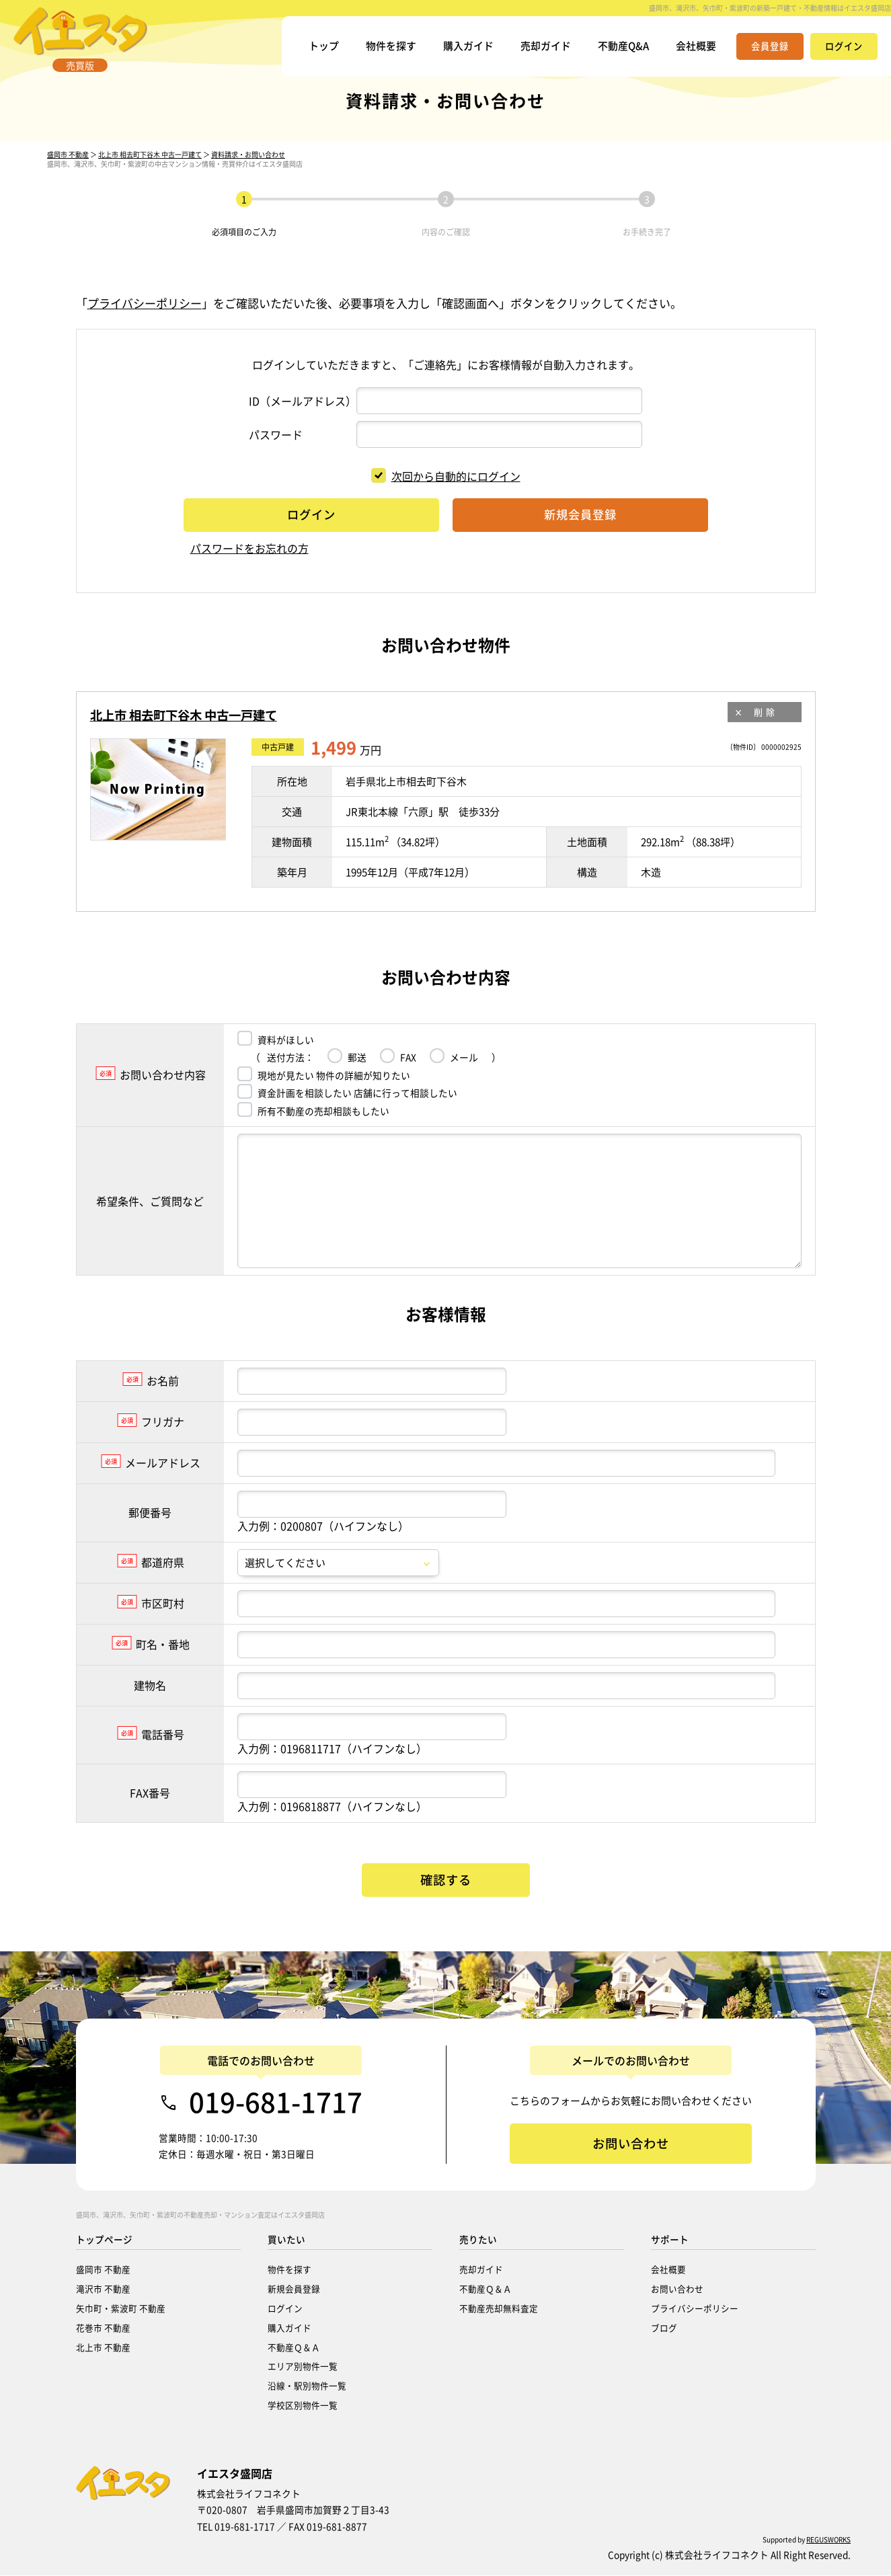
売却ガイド (538, 50)
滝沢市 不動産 (103, 2289)
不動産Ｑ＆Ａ (294, 2347)
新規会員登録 (294, 2289)
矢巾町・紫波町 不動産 (120, 2308)
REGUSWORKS (828, 2540)
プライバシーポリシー (144, 317)
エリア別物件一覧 (303, 2366)
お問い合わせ (677, 2289)
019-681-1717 (275, 2103)
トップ (306, 50)
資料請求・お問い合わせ (248, 169)
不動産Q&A (619, 50)
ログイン (285, 2308)
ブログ (664, 2328)
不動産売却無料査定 (498, 2308)
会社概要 (694, 50)
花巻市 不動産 (103, 2328)
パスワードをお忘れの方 (249, 563)
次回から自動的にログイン (445, 491)
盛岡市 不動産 (68, 169)
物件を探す (376, 50)
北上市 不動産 (103, 2347)
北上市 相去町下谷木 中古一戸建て (150, 169)
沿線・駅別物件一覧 (307, 2386)
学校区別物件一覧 (303, 2405)
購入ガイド (457, 50)
